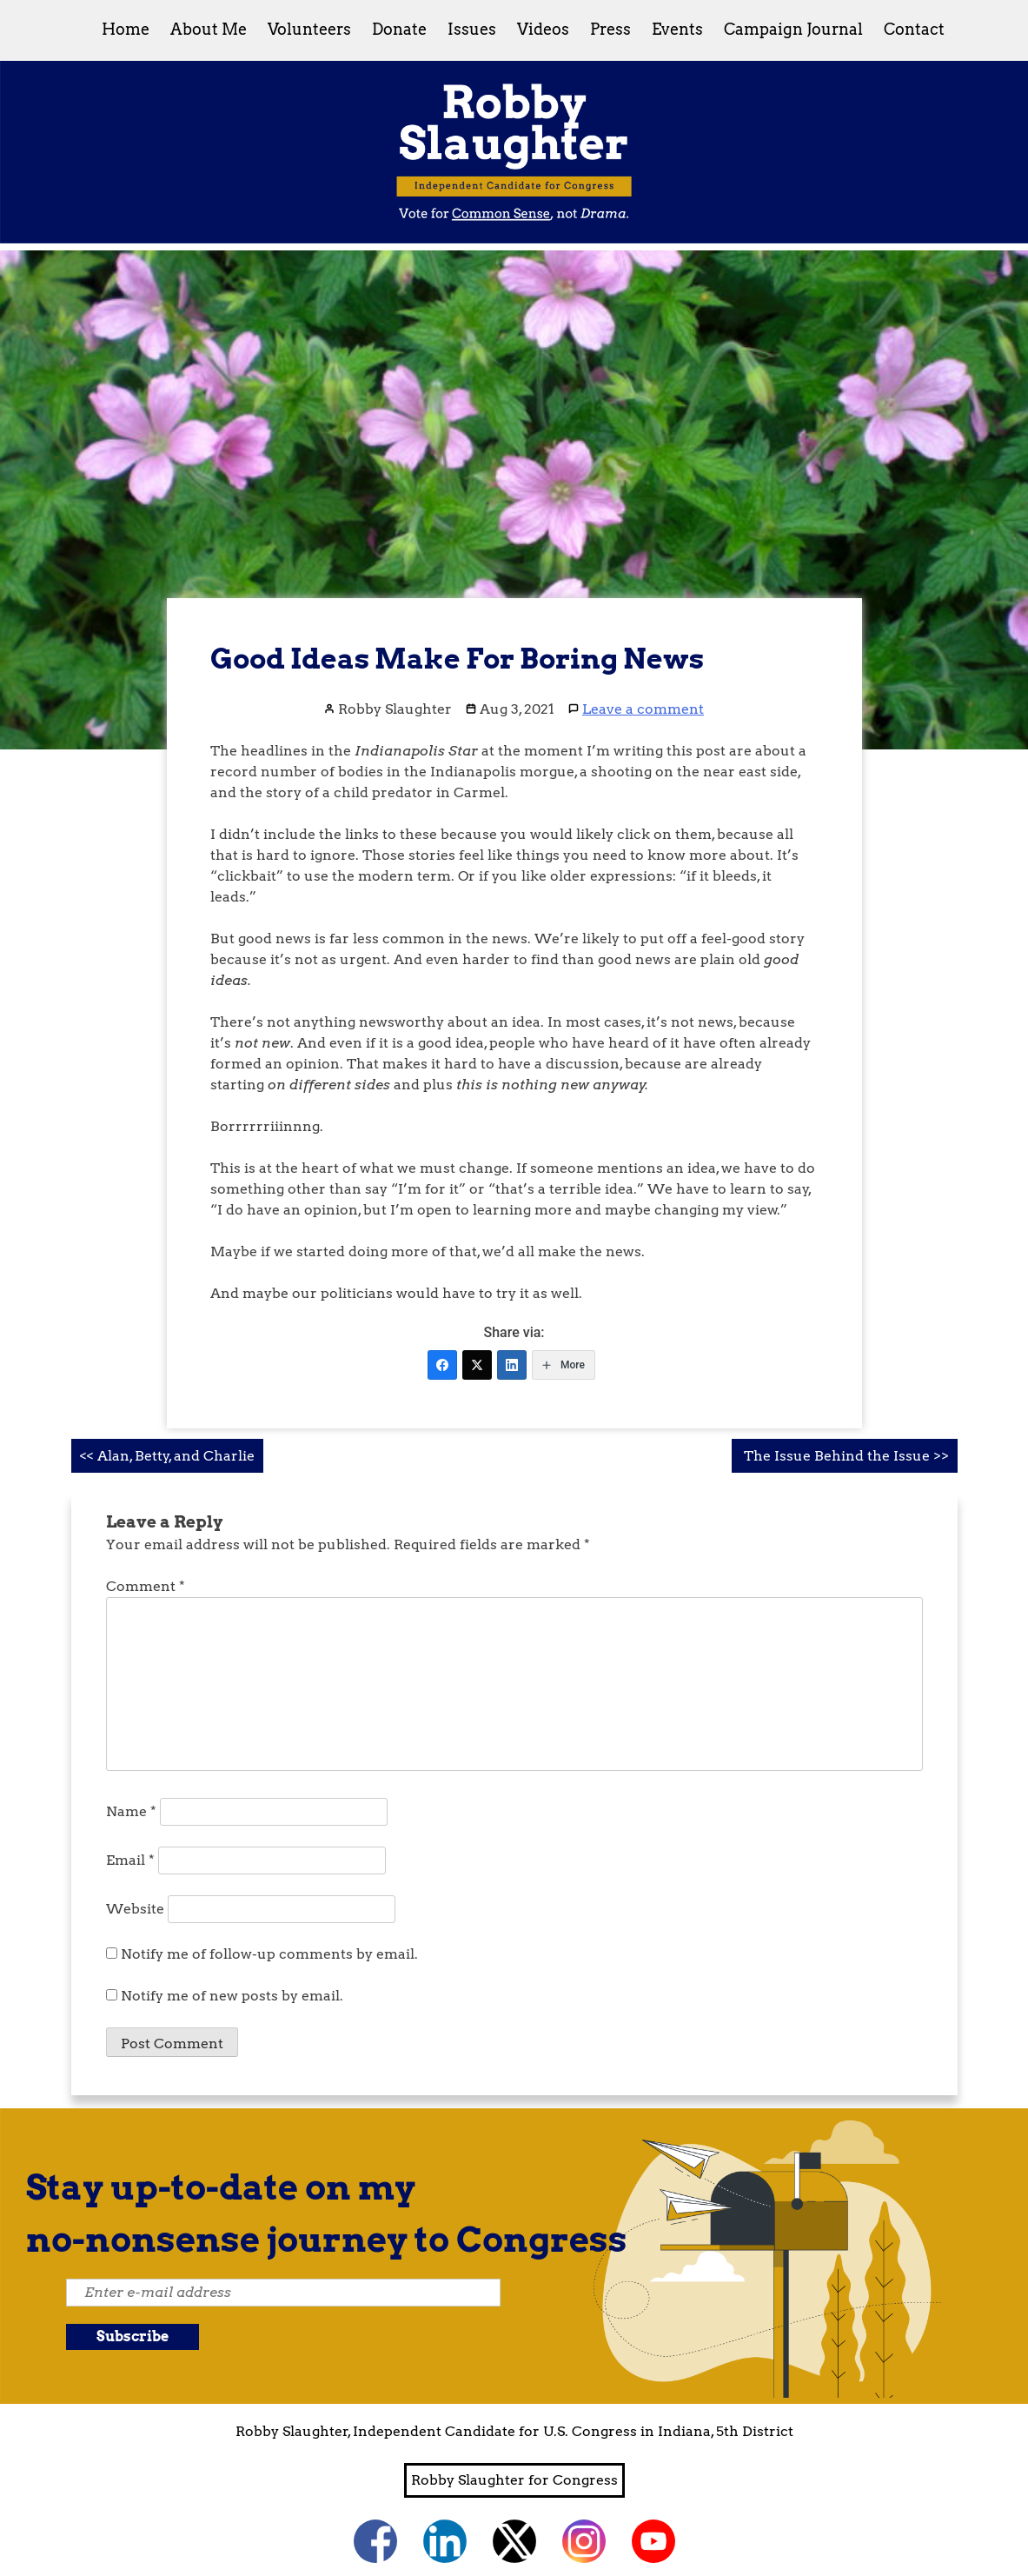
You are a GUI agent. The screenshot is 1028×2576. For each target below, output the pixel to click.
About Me (208, 29)
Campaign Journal (793, 29)
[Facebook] (442, 1365)
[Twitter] (477, 1365)
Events (677, 29)
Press (610, 29)
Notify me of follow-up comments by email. (269, 1954)
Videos (543, 29)
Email (130, 1860)
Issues (472, 29)
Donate (399, 29)
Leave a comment (643, 709)
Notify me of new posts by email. (232, 1995)
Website (135, 1908)
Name (131, 1811)
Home (125, 29)
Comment (145, 1586)
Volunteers (309, 29)
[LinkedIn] (512, 1365)
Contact (914, 29)
